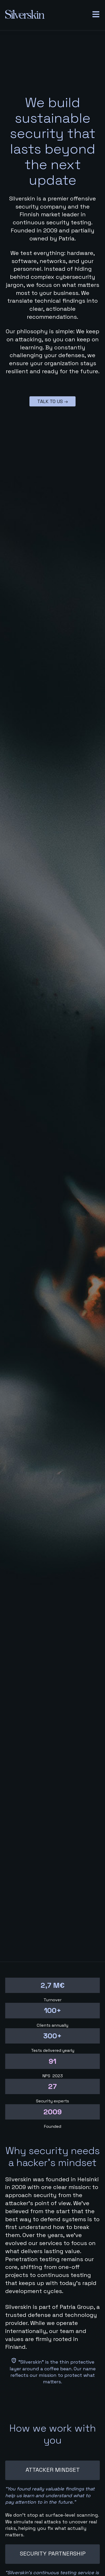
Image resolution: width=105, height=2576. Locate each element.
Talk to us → (52, 401)
